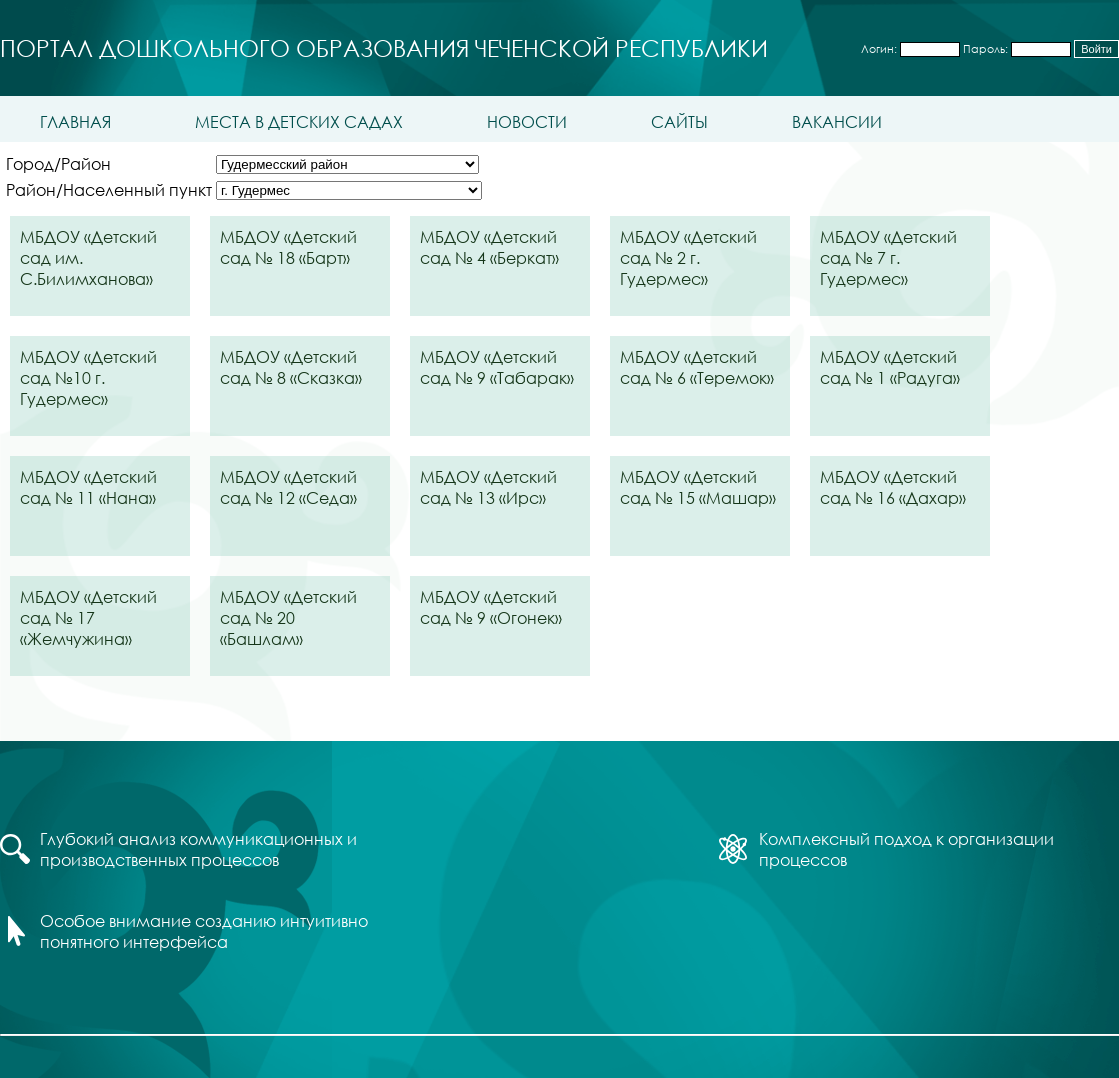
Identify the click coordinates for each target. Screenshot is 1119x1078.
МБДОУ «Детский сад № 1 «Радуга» (890, 367)
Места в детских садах (299, 121)
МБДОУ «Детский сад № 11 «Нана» (88, 487)
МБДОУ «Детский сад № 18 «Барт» (288, 247)
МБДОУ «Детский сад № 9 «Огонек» (491, 607)
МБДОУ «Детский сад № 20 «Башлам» (288, 617)
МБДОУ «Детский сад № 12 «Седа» (288, 487)
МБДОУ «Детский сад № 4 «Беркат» (489, 247)
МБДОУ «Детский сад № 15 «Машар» (698, 487)
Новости (527, 121)
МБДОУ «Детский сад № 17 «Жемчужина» (88, 617)
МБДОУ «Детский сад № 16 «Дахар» (893, 487)
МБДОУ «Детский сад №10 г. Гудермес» (88, 377)
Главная (75, 121)
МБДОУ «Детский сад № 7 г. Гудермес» (888, 257)
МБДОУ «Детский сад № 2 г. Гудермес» (688, 257)
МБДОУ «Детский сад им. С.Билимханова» (88, 257)
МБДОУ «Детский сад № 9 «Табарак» (497, 367)
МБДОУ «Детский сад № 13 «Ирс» (488, 487)
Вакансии (837, 121)
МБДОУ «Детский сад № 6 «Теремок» (697, 367)
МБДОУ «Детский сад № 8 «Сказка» (291, 367)
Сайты (679, 121)
